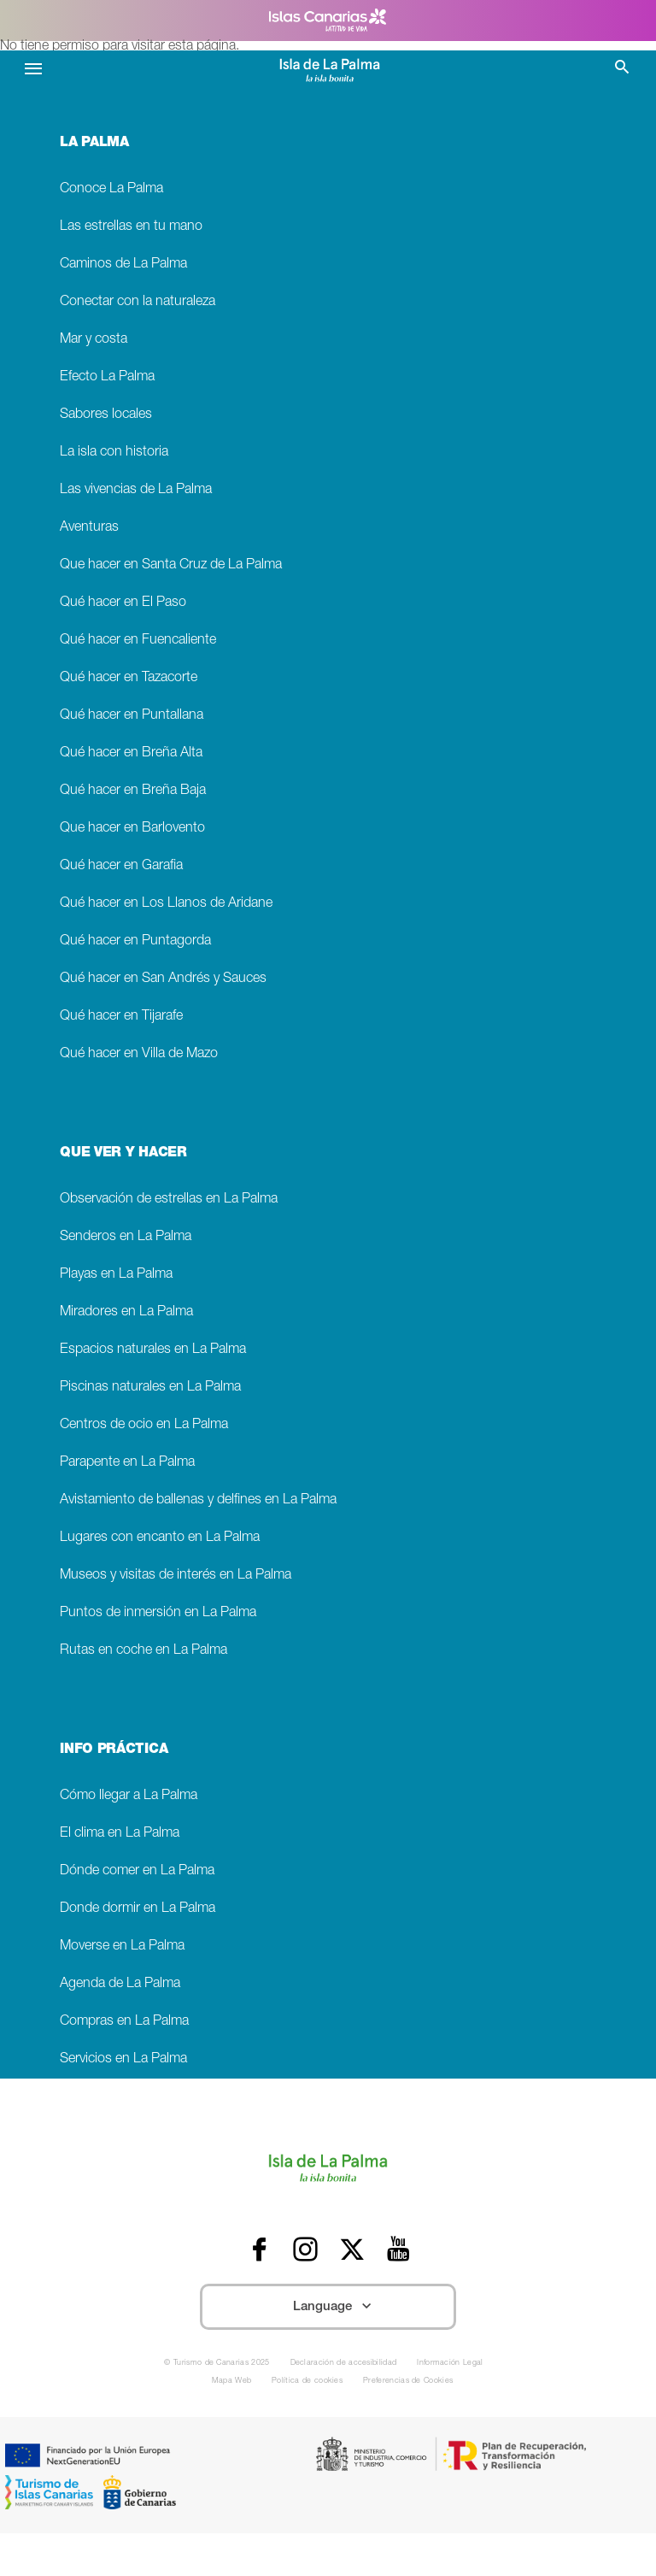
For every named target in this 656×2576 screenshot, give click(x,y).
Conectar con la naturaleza (137, 302)
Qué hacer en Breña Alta (131, 753)
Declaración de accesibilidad (343, 2363)
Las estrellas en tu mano (131, 227)
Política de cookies (307, 2381)
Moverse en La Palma (122, 1946)
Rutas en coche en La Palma (143, 1651)
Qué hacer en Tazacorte (128, 678)
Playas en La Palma (116, 1274)
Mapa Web (232, 2381)
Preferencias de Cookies (408, 2381)
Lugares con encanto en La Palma (160, 1538)
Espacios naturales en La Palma (153, 1350)
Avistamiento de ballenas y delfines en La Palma (198, 1500)
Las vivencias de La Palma (136, 490)
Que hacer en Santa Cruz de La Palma (171, 565)
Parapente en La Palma (127, 1463)
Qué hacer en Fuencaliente (138, 640)
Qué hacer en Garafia (121, 866)
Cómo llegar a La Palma (128, 1796)
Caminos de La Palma (123, 264)
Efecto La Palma (107, 377)
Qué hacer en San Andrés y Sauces (163, 979)
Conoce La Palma (111, 189)
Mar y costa (93, 339)
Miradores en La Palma (126, 1312)
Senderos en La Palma (125, 1237)
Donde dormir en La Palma (137, 1909)
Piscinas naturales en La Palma (150, 1387)
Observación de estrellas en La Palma (169, 1199)
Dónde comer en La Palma (137, 1871)
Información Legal (450, 2363)
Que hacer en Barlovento (132, 828)
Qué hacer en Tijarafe (121, 1016)
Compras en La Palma (124, 2021)
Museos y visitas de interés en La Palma (175, 1575)
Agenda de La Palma (120, 1984)
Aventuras (89, 527)
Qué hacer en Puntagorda (135, 941)
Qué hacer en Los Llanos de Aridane (166, 904)
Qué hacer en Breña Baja (133, 791)
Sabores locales (106, 415)
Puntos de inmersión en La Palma (158, 1613)
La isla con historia (114, 452)
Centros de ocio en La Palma (144, 1425)
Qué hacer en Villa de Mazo (139, 1054)
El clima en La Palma (119, 1833)
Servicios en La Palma (123, 2059)
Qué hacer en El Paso (123, 603)
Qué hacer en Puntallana (131, 716)
